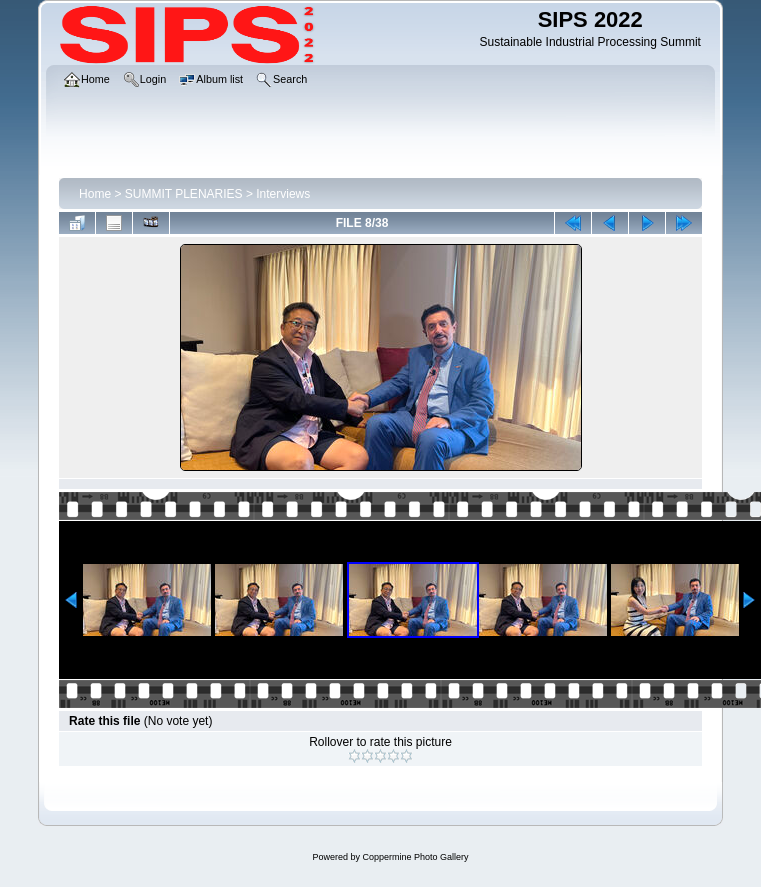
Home (95, 194)
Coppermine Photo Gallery (415, 857)
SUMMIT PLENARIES (184, 194)
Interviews (283, 194)
